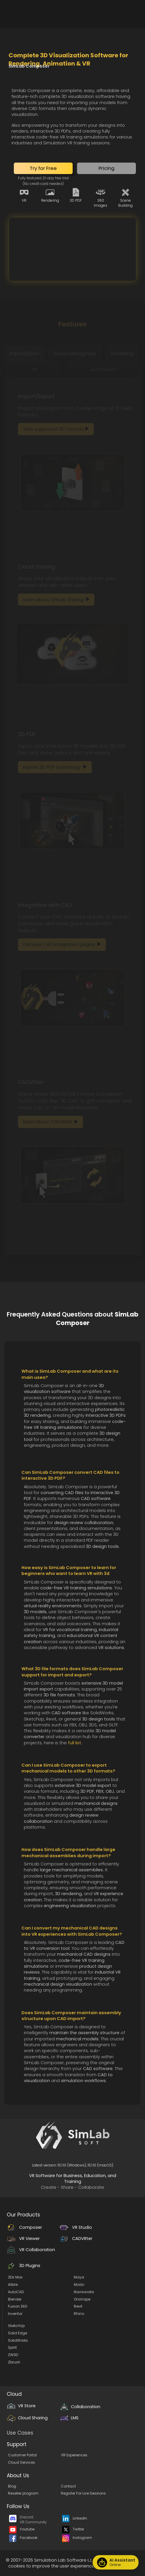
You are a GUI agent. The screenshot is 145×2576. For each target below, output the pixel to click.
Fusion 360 (17, 2306)
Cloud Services (21, 2462)
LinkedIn (74, 2518)
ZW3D (13, 2354)
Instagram (77, 2537)
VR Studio (76, 2227)
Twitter (73, 2529)
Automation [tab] (103, 369)
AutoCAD (16, 2291)
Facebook (23, 2537)
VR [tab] (34, 369)
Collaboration (80, 2407)
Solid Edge (17, 2333)
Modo (79, 2284)
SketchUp (16, 2325)
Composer (24, 2227)
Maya (79, 2277)
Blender (14, 2299)
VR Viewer (23, 2238)
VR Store (21, 2406)
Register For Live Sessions (83, 2493)
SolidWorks (18, 2340)
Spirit (12, 2347)
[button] (43, 168)
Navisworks (84, 2291)
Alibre (13, 2284)
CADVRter (76, 2238)
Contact (68, 2486)
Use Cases (20, 2432)
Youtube (21, 2529)
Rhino (79, 2313)
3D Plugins (23, 2265)
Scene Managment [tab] (75, 353)
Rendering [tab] (122, 353)
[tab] (25, 354)
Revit (78, 2306)
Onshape (82, 2299)
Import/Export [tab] (24, 353)
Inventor (15, 2313)
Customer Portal (22, 2455)
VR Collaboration (31, 2250)
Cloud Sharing (27, 2418)
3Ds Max (15, 2277)
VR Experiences (74, 2455)
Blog (12, 2486)
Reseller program (23, 2493)
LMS (69, 2418)
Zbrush (14, 2362)
